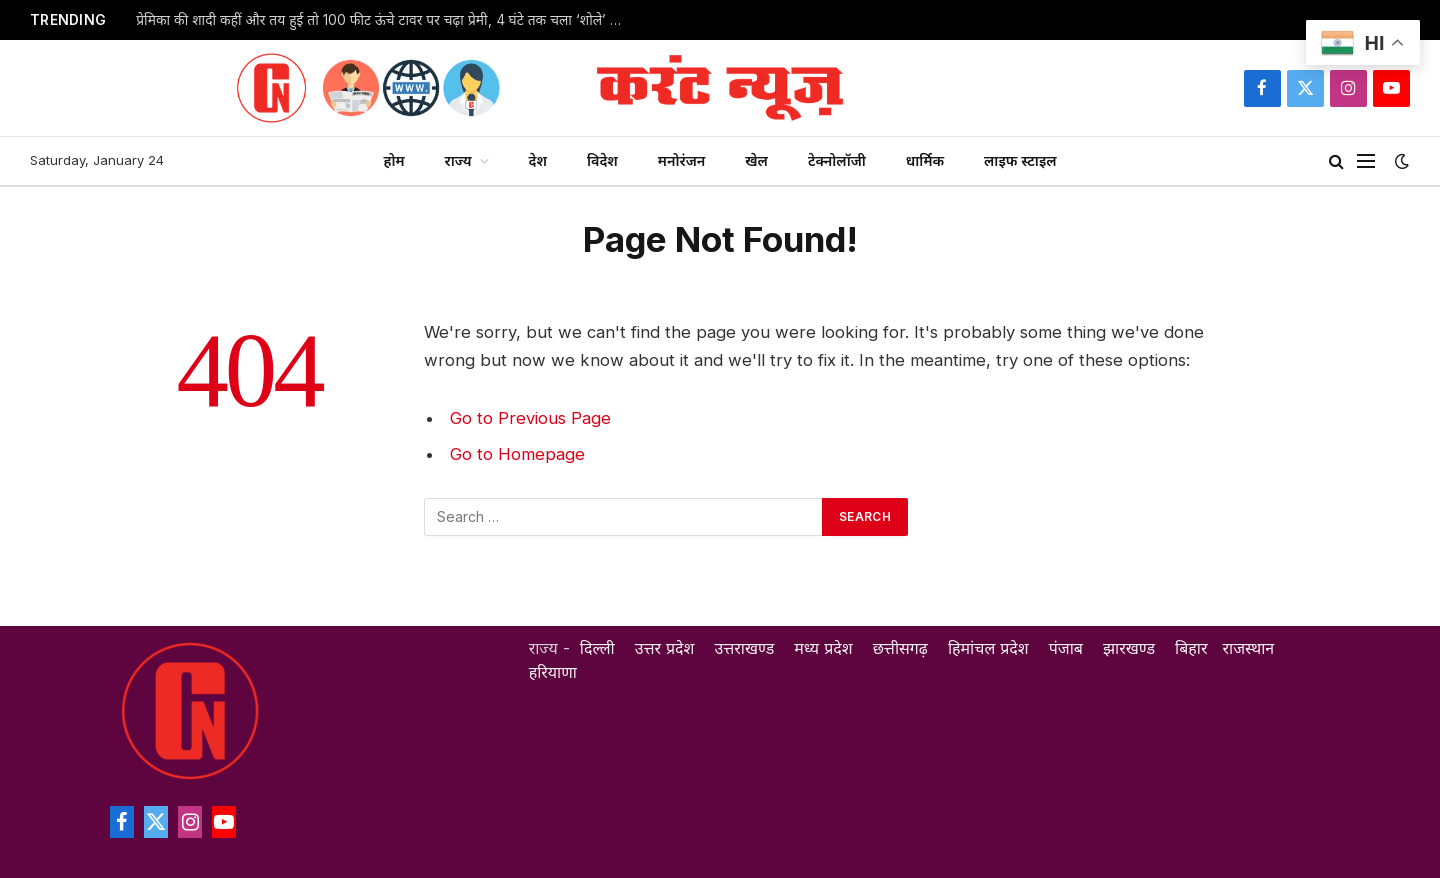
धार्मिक (925, 160)
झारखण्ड (1129, 648)
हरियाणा (553, 672)
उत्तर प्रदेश (665, 648)
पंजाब (1066, 648)
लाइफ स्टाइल (1020, 160)
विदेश (602, 160)
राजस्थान (1248, 648)
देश (538, 160)
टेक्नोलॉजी (837, 160)
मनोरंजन (681, 160)
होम (393, 160)
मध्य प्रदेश (823, 648)
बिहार (1191, 648)
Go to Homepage (517, 454)
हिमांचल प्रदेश (988, 648)
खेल (756, 160)
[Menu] (1366, 161)
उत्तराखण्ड (745, 648)
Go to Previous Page (530, 418)
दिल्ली (597, 648)
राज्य (458, 160)
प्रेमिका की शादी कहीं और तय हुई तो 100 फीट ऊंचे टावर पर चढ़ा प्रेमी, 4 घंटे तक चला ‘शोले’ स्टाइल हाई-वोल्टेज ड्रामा (386, 20)
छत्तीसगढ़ (900, 648)
